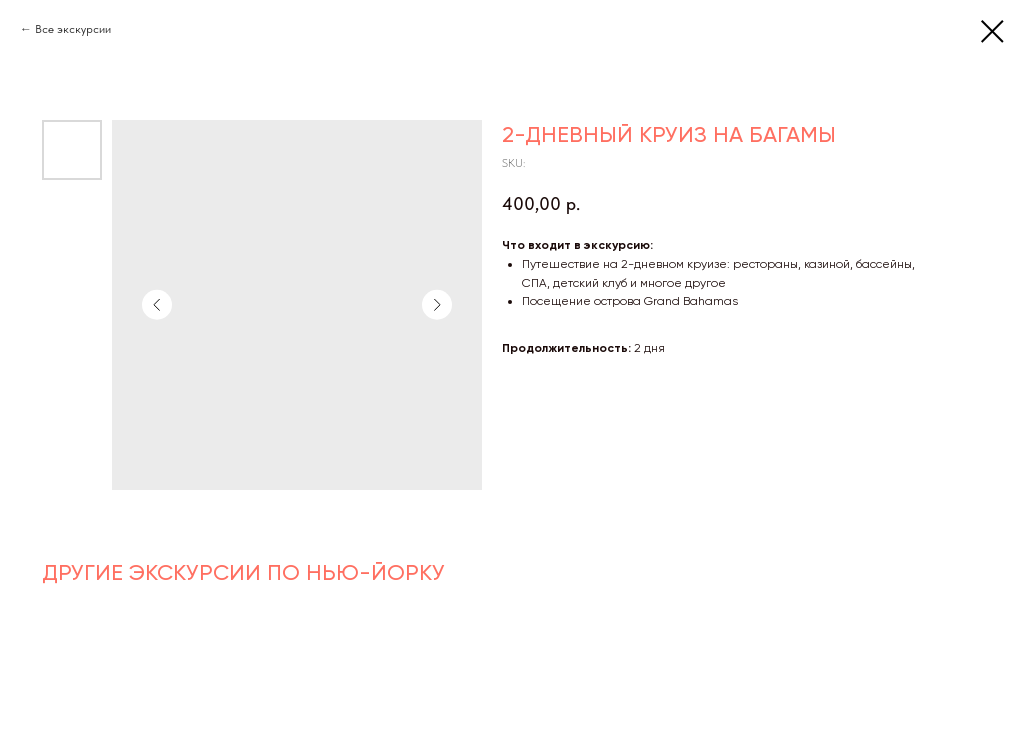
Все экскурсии (73, 29)
